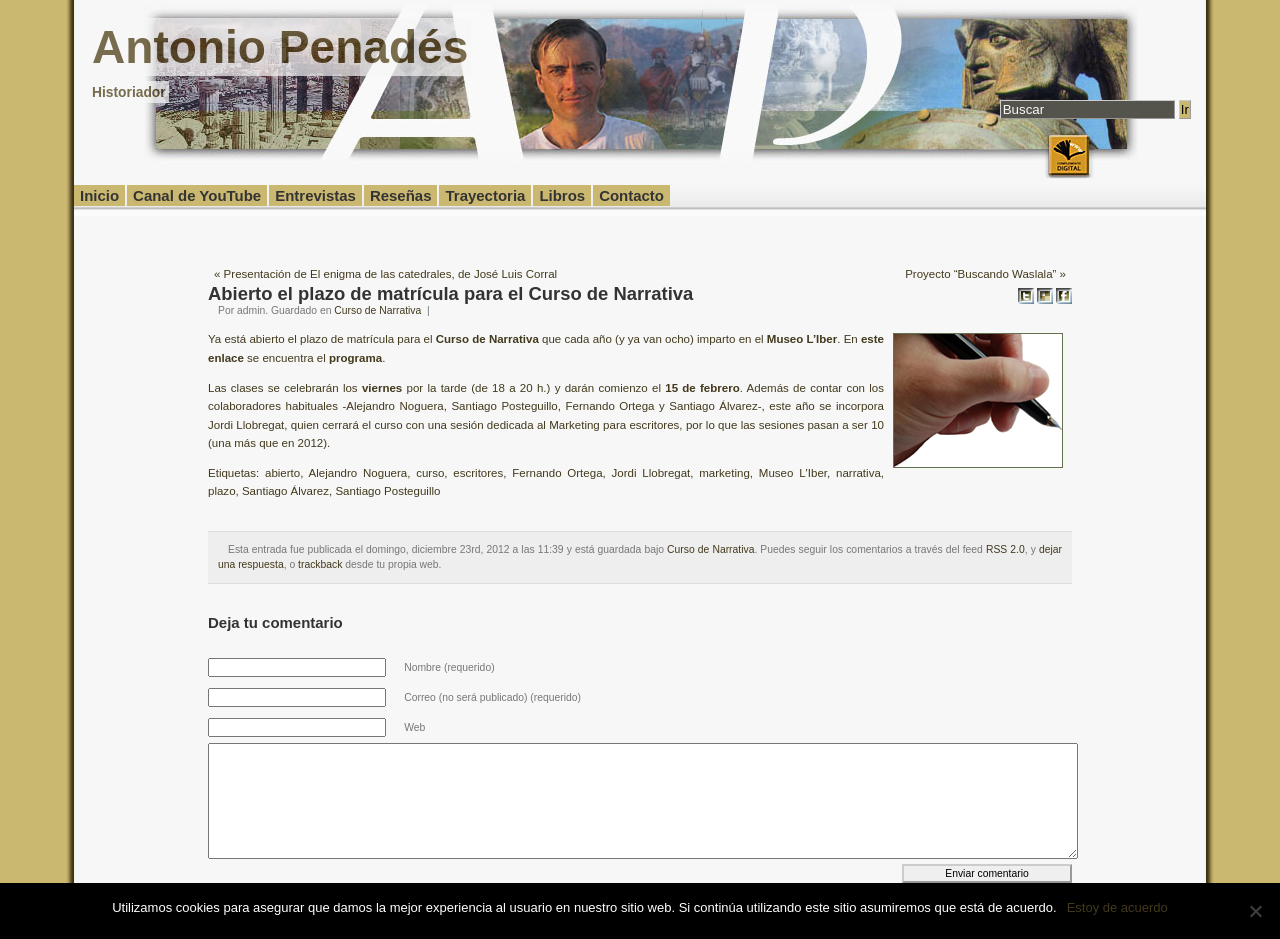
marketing (724, 473)
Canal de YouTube (197, 195)
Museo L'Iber (793, 473)
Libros (562, 195)
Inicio (99, 195)
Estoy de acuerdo (1117, 907)
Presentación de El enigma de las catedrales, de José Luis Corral (391, 274)
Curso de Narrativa (377, 310)
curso (430, 473)
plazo (222, 491)
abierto (282, 473)
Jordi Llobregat (651, 473)
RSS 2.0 (1005, 549)
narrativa (858, 473)
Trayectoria (485, 195)
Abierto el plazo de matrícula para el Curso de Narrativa (450, 293)
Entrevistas (315, 195)
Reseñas (401, 195)
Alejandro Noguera (358, 473)
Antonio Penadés (280, 47)
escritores (478, 473)
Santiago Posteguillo (387, 491)
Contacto (631, 195)
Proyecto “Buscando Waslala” (980, 274)
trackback (320, 564)
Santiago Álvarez (285, 491)
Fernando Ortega (557, 473)
